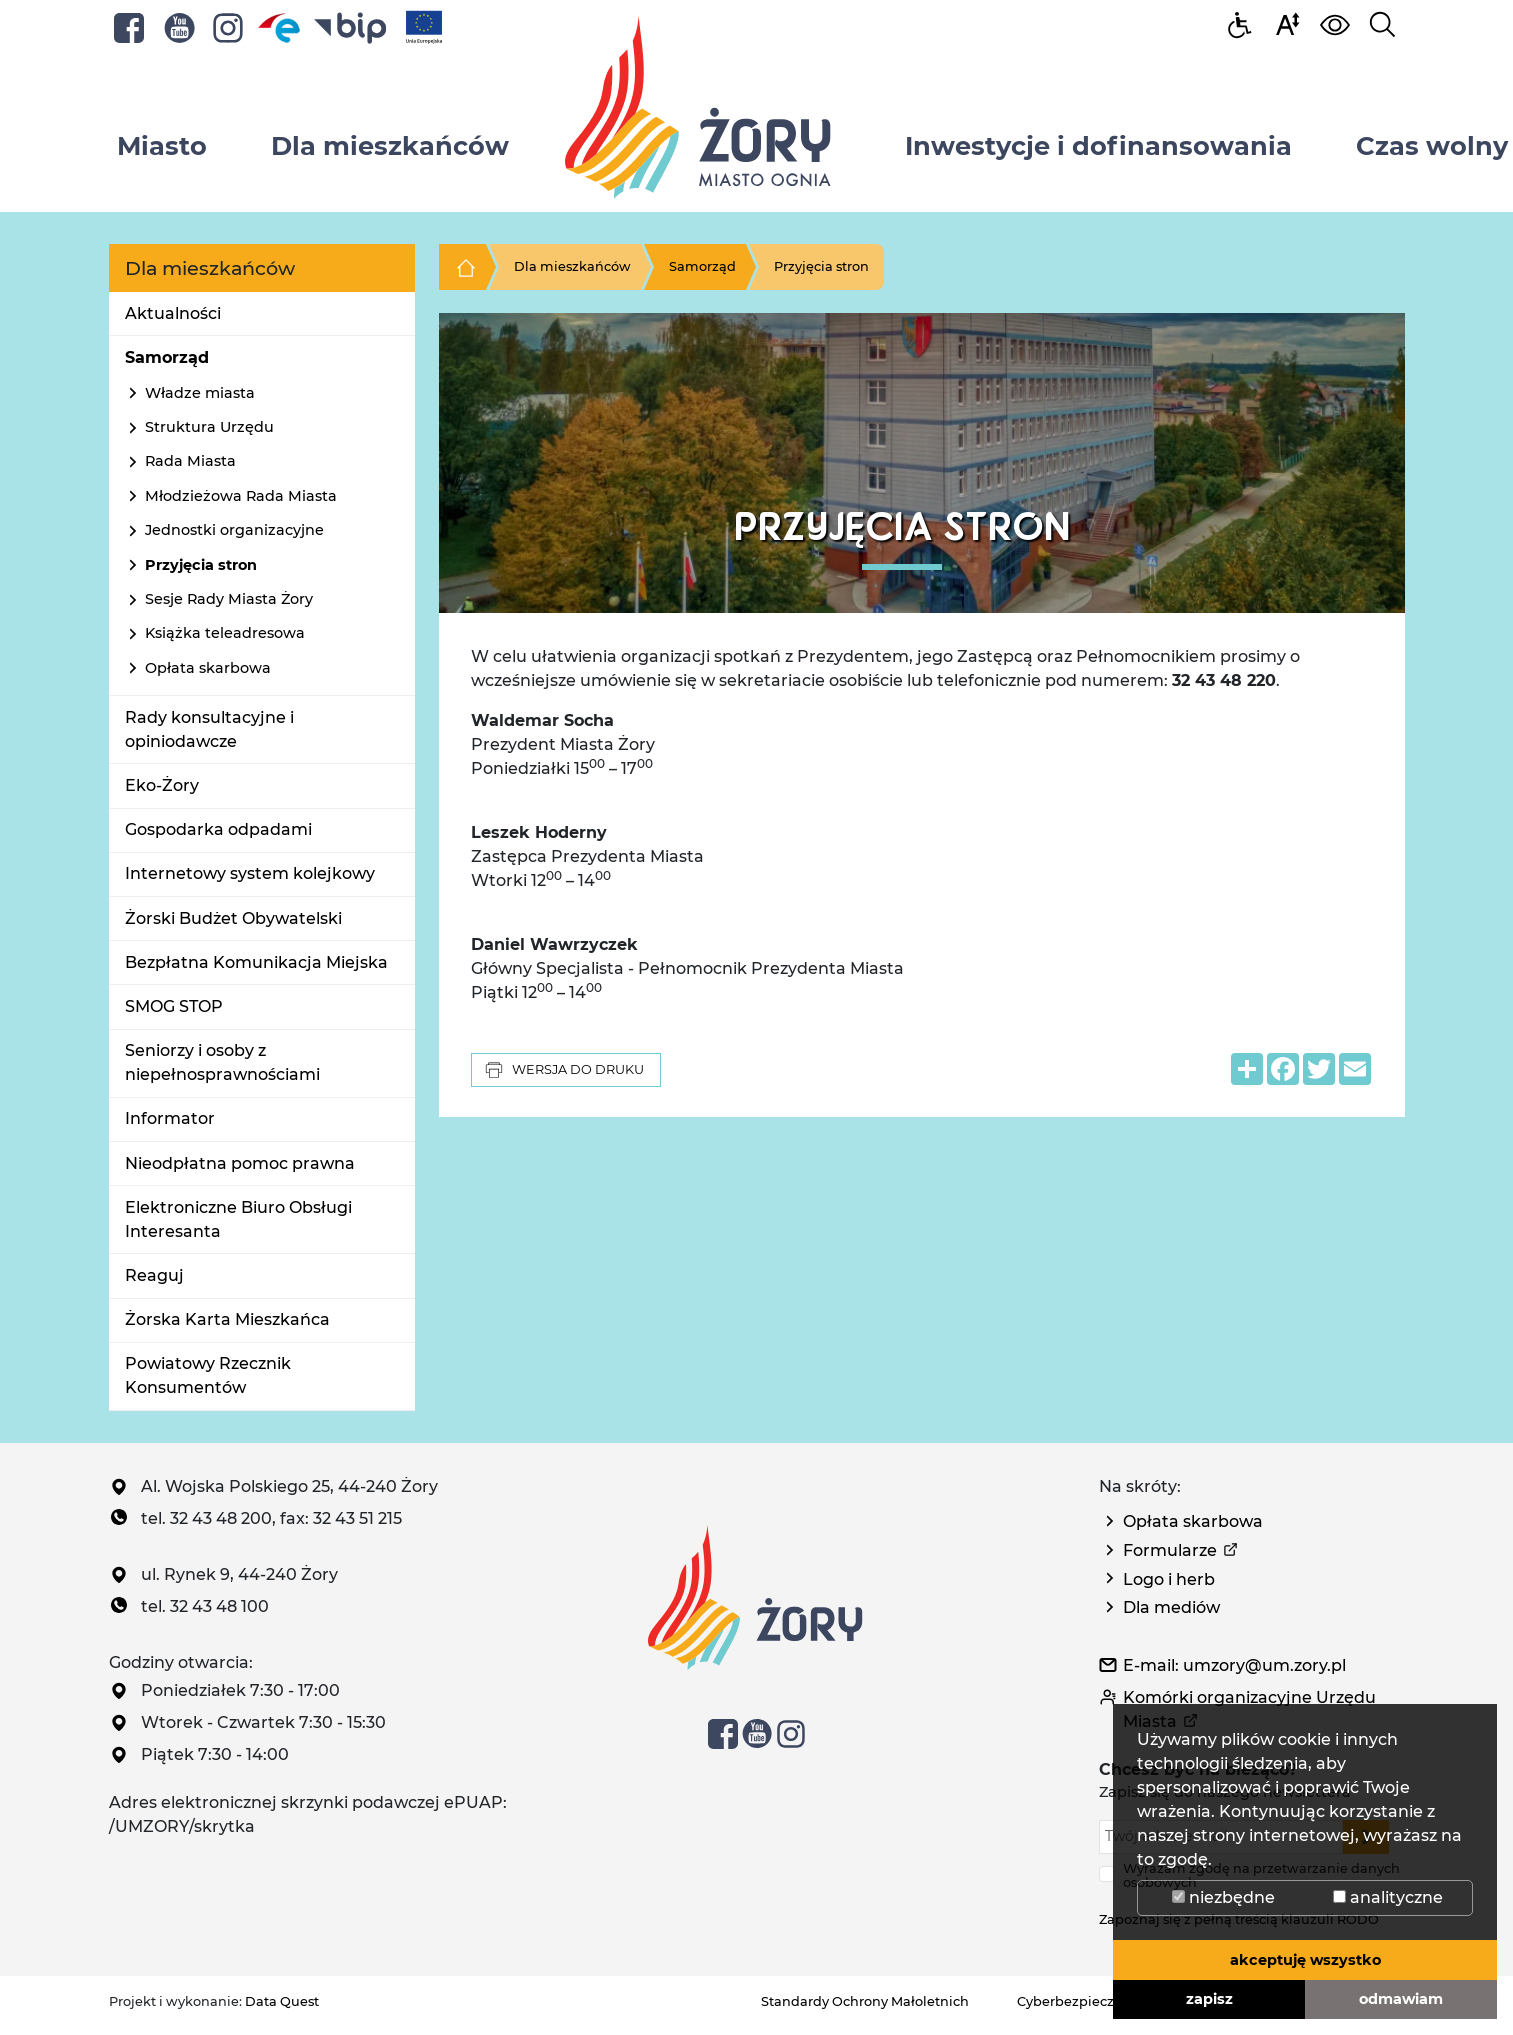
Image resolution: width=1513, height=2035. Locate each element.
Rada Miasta (190, 461)
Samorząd (167, 357)
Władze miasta (200, 393)
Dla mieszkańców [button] (390, 145)
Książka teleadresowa (225, 633)
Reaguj (154, 1275)
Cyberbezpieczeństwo (1089, 2001)
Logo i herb (1169, 1579)
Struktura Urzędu (209, 427)
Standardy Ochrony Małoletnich (865, 2001)
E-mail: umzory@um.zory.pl (1234, 1665)
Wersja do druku (564, 1070)
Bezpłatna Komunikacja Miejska (256, 962)
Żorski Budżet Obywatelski (233, 918)
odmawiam (1401, 1999)
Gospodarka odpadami (218, 829)
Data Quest (282, 2001)
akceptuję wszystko (1305, 1960)
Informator (170, 1118)
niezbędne (1223, 1897)
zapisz (1209, 1999)
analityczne (1388, 1897)
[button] (1287, 23)
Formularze (1170, 1550)
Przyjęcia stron (201, 565)
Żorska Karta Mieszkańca (227, 1319)
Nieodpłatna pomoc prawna (240, 1163)
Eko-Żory (162, 785)
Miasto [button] (162, 145)
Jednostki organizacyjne (234, 530)
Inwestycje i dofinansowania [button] (1098, 145)
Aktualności (173, 313)
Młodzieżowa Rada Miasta (241, 496)
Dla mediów (1171, 1607)
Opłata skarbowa (208, 668)
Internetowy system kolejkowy (250, 873)
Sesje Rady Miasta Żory (229, 599)
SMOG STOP (174, 1006)
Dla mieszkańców (572, 266)
